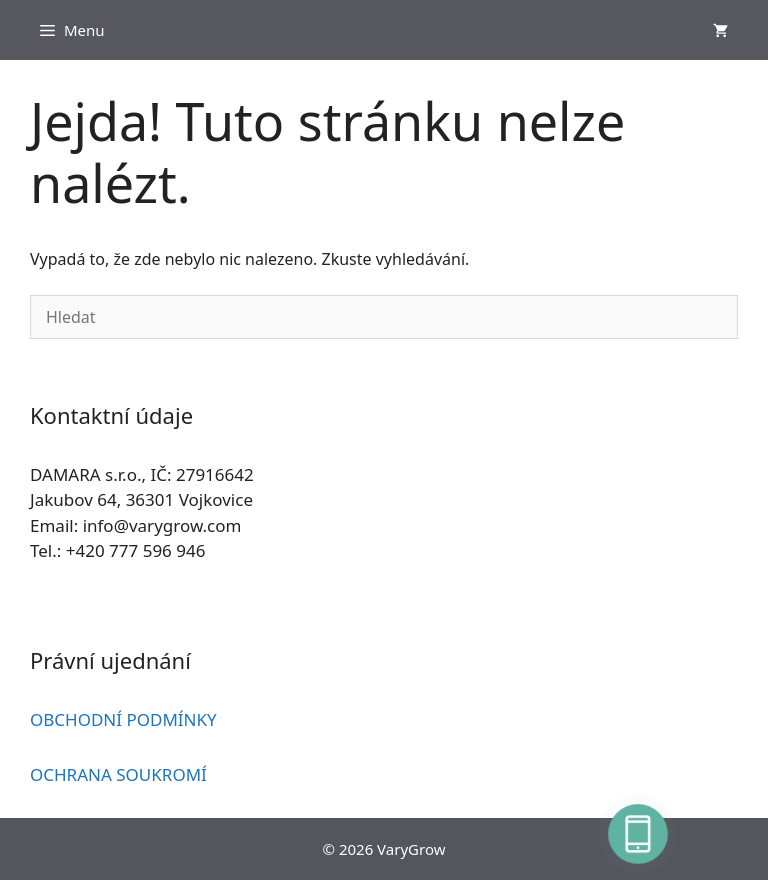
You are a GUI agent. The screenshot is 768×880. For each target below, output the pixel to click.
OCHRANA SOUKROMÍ (118, 774)
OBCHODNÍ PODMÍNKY (123, 719)
